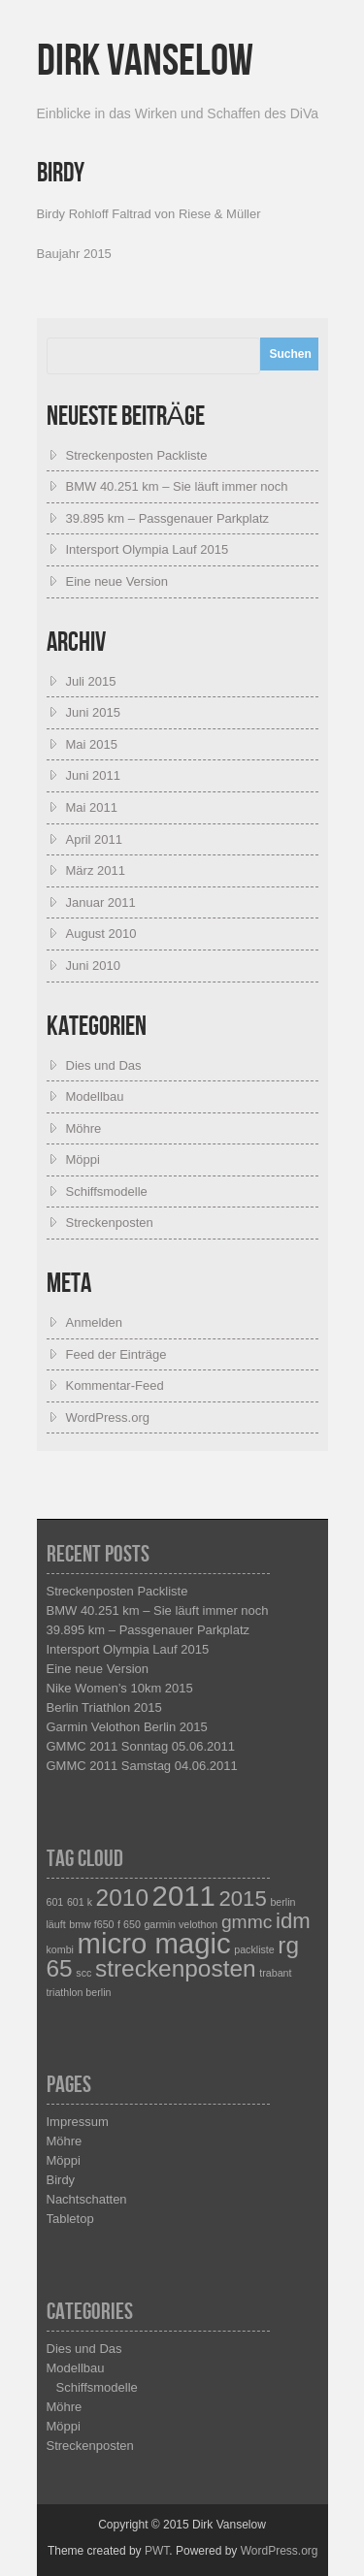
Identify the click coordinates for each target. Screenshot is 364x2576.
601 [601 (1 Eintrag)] (55, 1902)
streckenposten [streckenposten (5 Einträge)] (175, 1968)
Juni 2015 (93, 712)
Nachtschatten (87, 2199)
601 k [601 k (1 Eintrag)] (79, 1902)
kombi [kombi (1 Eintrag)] (60, 1949)
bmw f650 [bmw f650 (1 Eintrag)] (91, 1924)
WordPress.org (107, 1417)
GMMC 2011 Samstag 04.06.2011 (142, 1765)
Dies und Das (104, 1065)
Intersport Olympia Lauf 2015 (147, 549)
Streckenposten (109, 1222)
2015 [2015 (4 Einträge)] (242, 1898)
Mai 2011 (91, 807)
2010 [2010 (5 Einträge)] (122, 1897)
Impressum (78, 2121)
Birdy (61, 2180)
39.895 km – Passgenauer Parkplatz (168, 518)
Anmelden (94, 1322)
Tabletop (70, 2218)
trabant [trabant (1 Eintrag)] (275, 1973)
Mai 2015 (91, 744)
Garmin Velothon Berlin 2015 (127, 1727)
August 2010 (101, 933)
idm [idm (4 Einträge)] (293, 1921)
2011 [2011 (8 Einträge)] (183, 1896)
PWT (157, 2551)
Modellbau (95, 1096)
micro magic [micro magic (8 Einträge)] (154, 1943)
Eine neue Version (117, 581)
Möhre (84, 1128)
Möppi (83, 1159)
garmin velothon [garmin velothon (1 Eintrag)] (180, 1924)
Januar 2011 (101, 902)
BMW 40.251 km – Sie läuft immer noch (177, 486)
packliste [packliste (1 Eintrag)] (254, 1949)
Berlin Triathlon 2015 (104, 1707)
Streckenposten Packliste (137, 455)
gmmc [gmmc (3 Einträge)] (246, 1922)
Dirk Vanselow (145, 61)
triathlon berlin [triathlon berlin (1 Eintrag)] (79, 1992)
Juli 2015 (91, 681)
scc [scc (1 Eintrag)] (83, 1973)
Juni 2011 (93, 775)
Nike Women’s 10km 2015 (120, 1688)
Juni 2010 (93, 965)
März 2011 (95, 870)
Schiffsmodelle (107, 1191)
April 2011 (94, 839)
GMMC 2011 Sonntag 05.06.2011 (141, 1746)
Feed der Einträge (116, 1354)
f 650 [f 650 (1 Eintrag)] (129, 1924)
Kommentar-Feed (115, 1385)
